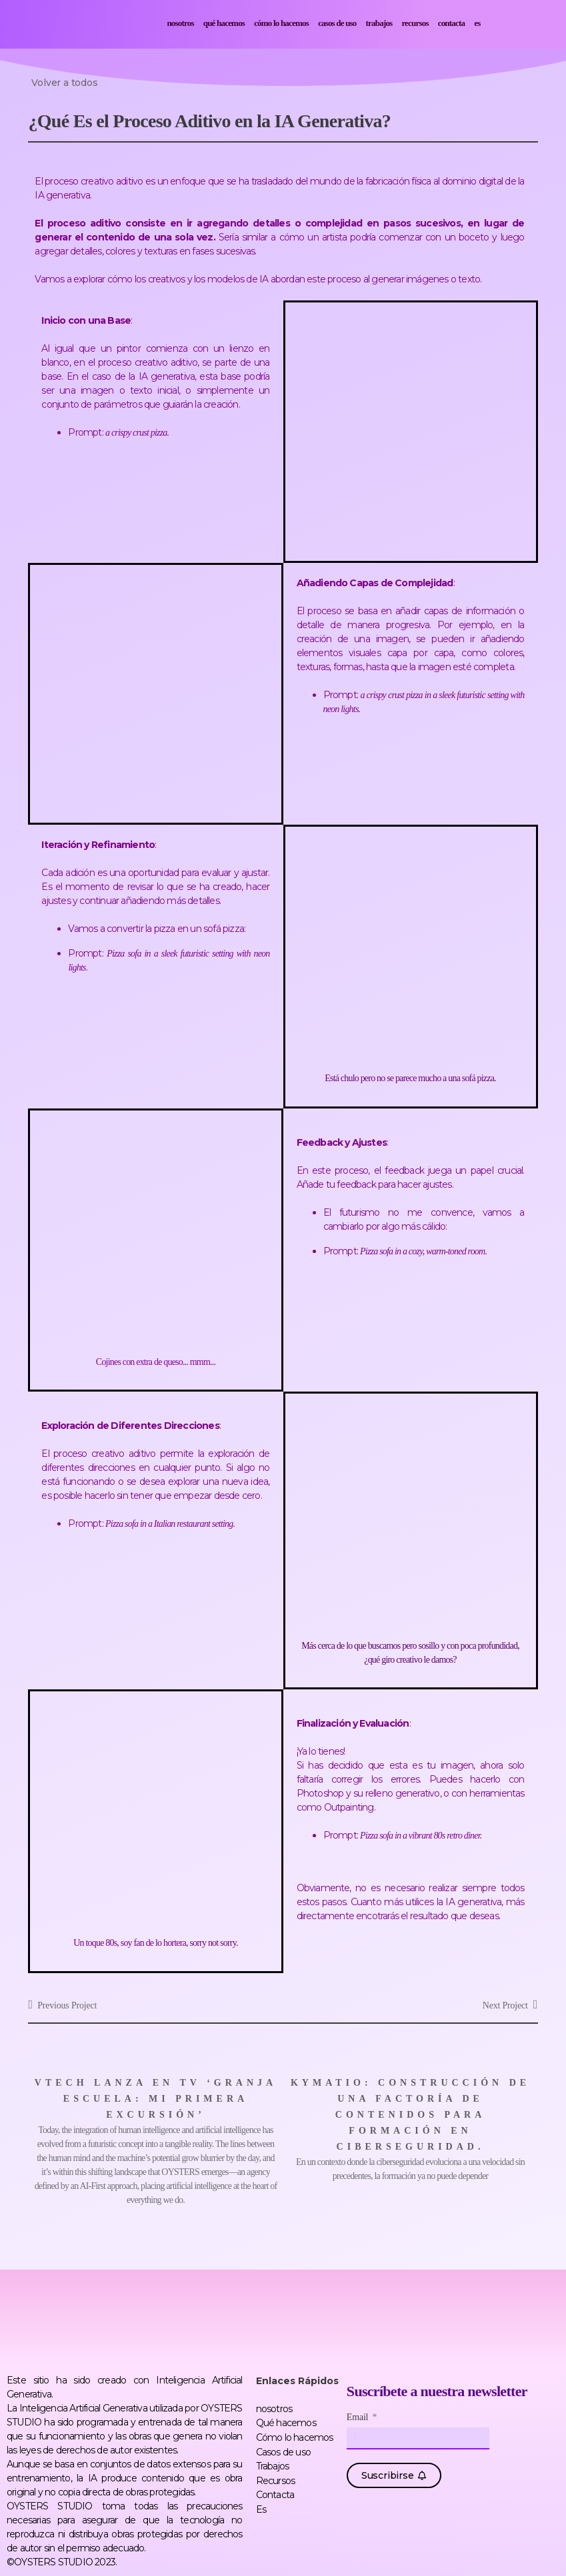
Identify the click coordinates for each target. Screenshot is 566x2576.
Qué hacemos (224, 23)
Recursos (414, 23)
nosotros (180, 23)
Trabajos (379, 23)
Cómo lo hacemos (281, 23)
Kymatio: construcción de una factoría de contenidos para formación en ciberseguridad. (410, 2115)
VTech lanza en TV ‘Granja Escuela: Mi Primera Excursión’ (156, 2099)
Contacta (451, 23)
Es (477, 23)
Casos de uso (337, 23)
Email (359, 2417)
